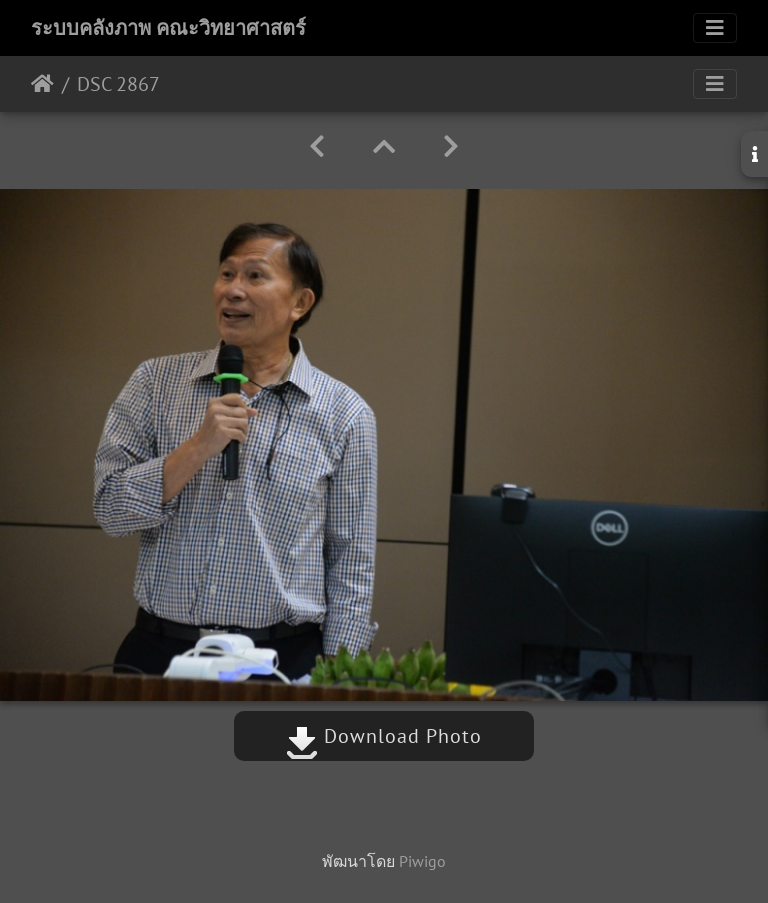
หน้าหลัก (42, 84)
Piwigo (422, 861)
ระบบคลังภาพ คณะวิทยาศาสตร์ (168, 28)
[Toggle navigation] (715, 28)
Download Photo (384, 736)
